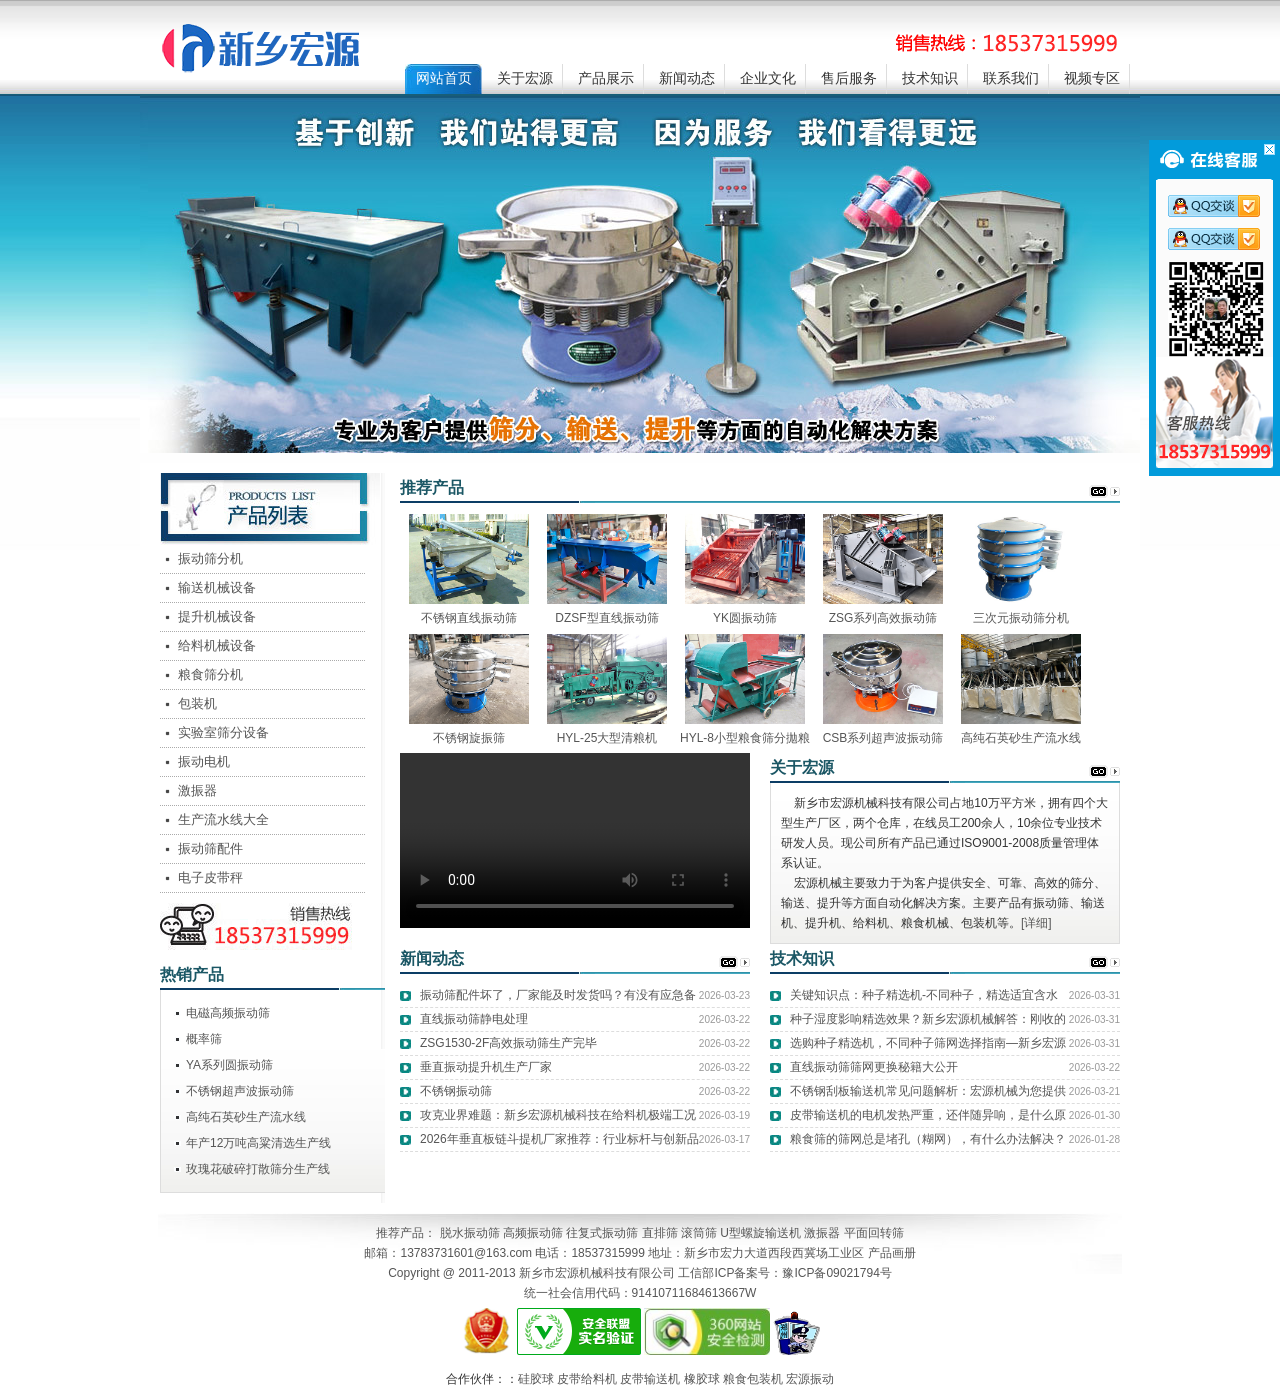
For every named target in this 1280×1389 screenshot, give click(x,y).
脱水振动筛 (470, 1233)
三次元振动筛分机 (1021, 618)
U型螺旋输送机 (760, 1233)
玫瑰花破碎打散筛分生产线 (258, 1169)
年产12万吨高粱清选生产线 (258, 1143)
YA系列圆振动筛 (229, 1065)
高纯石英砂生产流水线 (1021, 738)
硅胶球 (536, 1379)
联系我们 (1011, 78)
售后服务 (849, 78)
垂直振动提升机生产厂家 (486, 1067)
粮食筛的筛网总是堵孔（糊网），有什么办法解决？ (928, 1139)
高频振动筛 (533, 1233)
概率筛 (204, 1039)
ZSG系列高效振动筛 (883, 618)
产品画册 (892, 1253)
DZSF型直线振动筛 (606, 618)
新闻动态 (687, 78)
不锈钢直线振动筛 (469, 618)
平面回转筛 (874, 1233)
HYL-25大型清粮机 (607, 738)
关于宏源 (525, 78)
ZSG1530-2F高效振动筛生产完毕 (508, 1043)
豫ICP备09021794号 (836, 1273)
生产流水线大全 (223, 819)
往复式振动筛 (602, 1233)
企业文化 (768, 78)
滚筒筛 (699, 1233)
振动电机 (204, 761)
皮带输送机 (650, 1379)
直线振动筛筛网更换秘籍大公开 (874, 1067)
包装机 (197, 703)
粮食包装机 (753, 1379)
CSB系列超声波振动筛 (883, 738)
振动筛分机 (210, 558)
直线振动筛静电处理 (474, 1019)
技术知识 (930, 78)
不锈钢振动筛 (456, 1091)
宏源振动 (810, 1379)
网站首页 (444, 78)
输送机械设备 (217, 587)
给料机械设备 (217, 645)
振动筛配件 (210, 848)
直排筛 (660, 1233)
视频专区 (1092, 78)
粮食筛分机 (210, 674)
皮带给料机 (587, 1379)
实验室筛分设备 (223, 732)
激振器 (197, 790)
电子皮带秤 (210, 877)
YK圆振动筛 (745, 618)
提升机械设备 (217, 616)
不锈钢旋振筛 (469, 738)
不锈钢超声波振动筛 (240, 1091)
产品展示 (606, 78)
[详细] (1036, 923)
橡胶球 (702, 1379)
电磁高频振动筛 (228, 1013)
